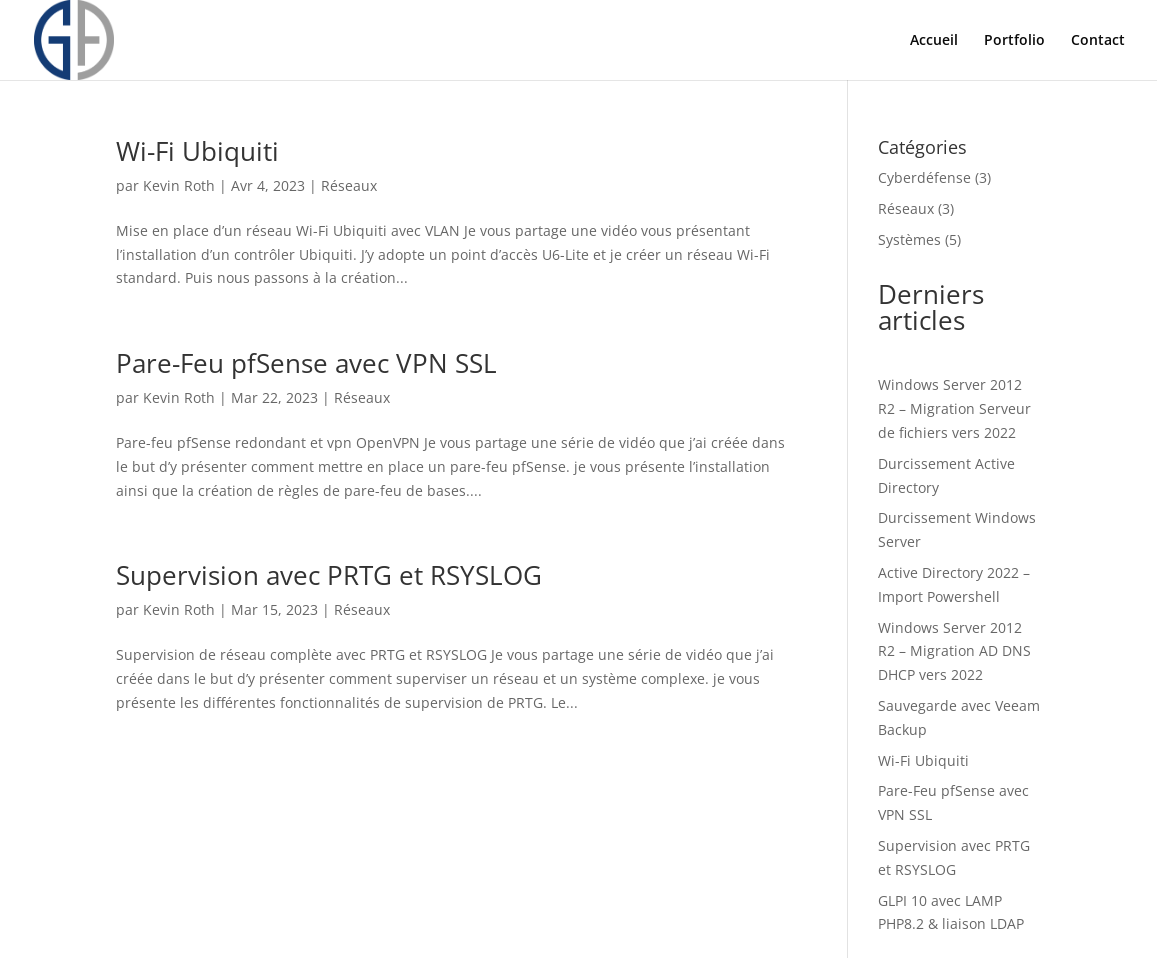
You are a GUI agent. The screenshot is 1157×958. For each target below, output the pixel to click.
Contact (1098, 41)
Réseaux (349, 185)
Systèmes (909, 239)
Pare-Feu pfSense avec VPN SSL (306, 363)
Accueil (934, 41)
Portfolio (1014, 41)
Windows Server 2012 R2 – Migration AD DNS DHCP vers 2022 (954, 651)
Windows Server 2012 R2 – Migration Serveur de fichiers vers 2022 (954, 408)
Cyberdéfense (924, 177)
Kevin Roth (179, 185)
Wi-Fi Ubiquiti (197, 151)
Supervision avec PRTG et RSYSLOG (329, 575)
